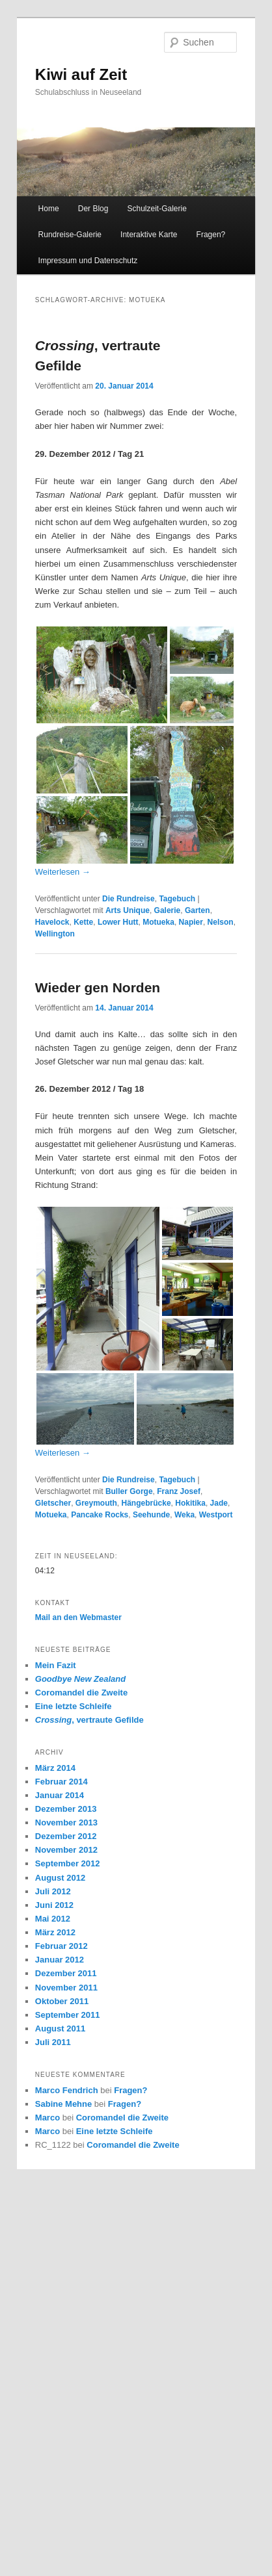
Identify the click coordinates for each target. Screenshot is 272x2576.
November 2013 (66, 1822)
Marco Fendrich (66, 2090)
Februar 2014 (61, 1781)
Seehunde (151, 1514)
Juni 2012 (54, 1905)
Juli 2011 (53, 2042)
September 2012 (67, 1863)
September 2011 (67, 2015)
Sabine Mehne (63, 2104)
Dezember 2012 (66, 1836)
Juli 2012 (53, 1891)
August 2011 (60, 2028)
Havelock (52, 922)
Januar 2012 (59, 1959)
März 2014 (55, 1768)
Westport (216, 1514)
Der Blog (93, 208)
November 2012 (66, 1850)
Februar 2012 (61, 1946)
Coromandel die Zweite (81, 1692)
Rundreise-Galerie (70, 234)
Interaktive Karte (148, 234)
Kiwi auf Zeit (81, 74)
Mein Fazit (55, 1665)
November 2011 (66, 1987)
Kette (83, 922)
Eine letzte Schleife (73, 1706)
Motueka (158, 922)
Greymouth (96, 1503)
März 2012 (55, 1932)
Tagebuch (177, 898)
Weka (184, 1514)
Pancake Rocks (99, 1514)
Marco (47, 2117)
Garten (197, 910)
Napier (191, 922)
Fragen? (211, 234)
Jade (219, 1503)
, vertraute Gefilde (89, 1720)
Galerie (167, 910)
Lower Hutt (118, 922)
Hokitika (190, 1503)
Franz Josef (178, 1491)
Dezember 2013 (66, 1809)
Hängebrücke (146, 1503)
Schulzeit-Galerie (157, 208)
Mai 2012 (52, 1919)
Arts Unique (127, 910)
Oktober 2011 (61, 2001)
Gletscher (53, 1503)
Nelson (221, 922)
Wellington (55, 933)
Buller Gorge (129, 1491)
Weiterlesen (62, 872)
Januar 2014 (59, 1795)
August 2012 (60, 1878)
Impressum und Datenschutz (88, 260)
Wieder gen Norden (97, 987)
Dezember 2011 (66, 1973)
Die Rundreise (128, 898)
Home (48, 208)
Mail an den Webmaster (78, 1617)
